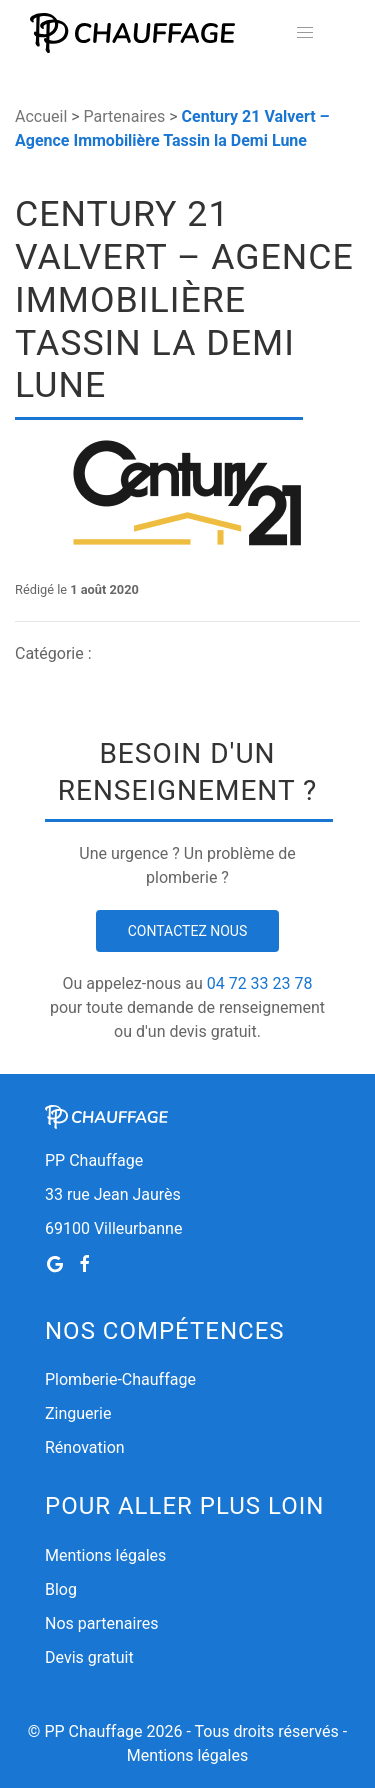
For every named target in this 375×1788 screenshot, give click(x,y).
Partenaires (125, 116)
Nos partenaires (101, 1623)
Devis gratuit (89, 1657)
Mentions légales (105, 1555)
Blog (61, 1589)
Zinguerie (78, 1413)
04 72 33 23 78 (260, 983)
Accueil (41, 116)
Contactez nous (188, 931)
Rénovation (85, 1447)
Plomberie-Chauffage (120, 1379)
